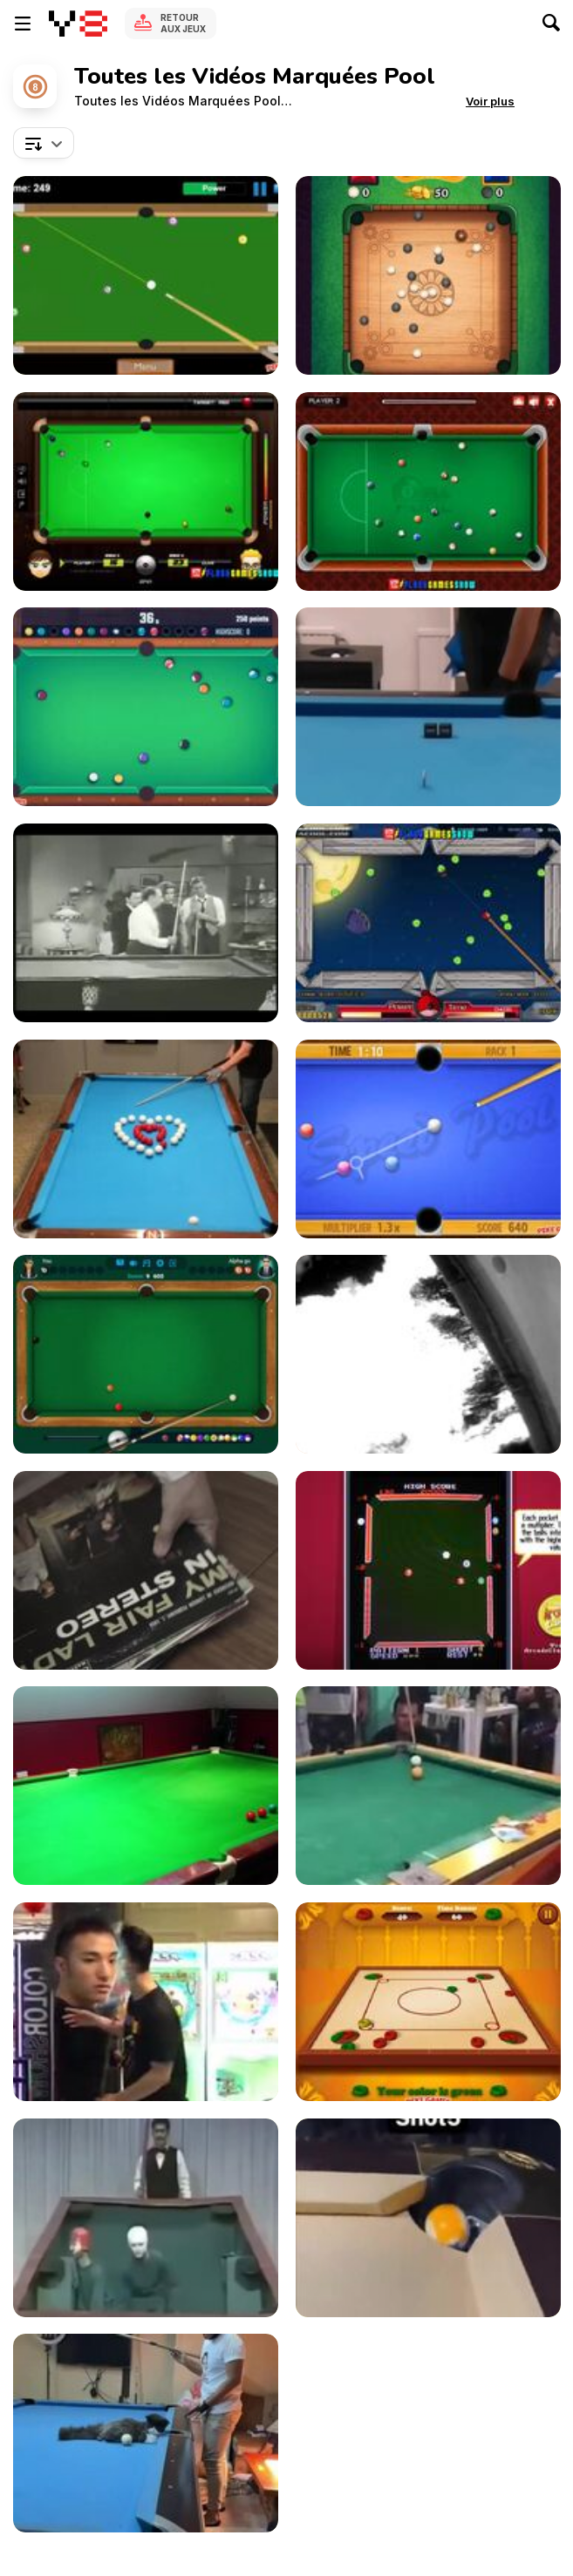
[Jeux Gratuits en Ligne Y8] (78, 23)
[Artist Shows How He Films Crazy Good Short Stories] (428, 2217)
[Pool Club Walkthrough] (145, 706)
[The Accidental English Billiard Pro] (428, 1785)
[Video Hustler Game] (428, 1570)
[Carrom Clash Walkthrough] (428, 275)
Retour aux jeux (183, 23)
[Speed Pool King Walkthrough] (428, 1139)
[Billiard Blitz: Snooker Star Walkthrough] (145, 491)
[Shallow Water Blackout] (428, 1354)
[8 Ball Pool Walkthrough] (428, 491)
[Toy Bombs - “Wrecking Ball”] (145, 1570)
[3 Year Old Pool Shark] (145, 1785)
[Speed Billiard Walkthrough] (145, 275)
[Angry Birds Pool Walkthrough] (428, 923)
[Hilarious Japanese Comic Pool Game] (145, 2217)
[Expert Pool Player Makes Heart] (145, 1139)
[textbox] (44, 143)
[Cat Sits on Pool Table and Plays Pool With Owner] (145, 2433)
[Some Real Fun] (145, 2001)
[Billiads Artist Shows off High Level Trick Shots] (428, 706)
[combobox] (43, 143)
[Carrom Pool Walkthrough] (428, 2001)
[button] (490, 101)
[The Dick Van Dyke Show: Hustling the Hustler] (145, 923)
